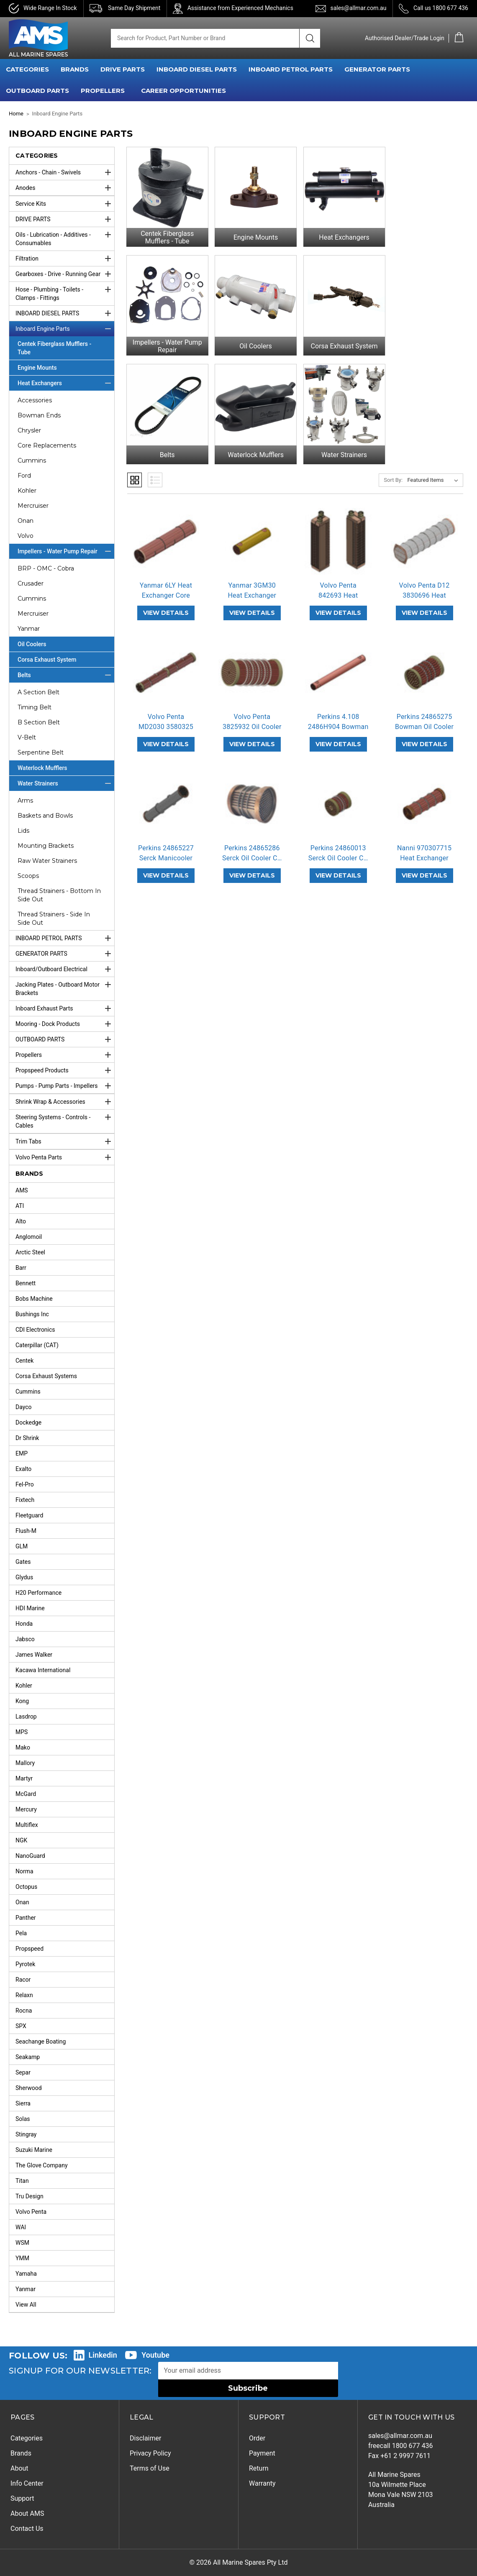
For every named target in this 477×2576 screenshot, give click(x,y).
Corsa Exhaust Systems (46, 1376)
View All (25, 2304)
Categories (26, 2438)
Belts (66, 675)
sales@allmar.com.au (358, 8)
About (19, 2468)
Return (259, 2468)
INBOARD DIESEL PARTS (196, 69)
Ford (24, 475)
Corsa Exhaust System (47, 659)
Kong (22, 1701)
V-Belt (27, 737)
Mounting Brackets (46, 845)
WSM (22, 2242)
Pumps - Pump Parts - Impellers (64, 1085)
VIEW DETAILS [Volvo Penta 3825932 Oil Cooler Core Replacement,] (252, 735)
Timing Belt (34, 707)
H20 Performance (38, 1592)
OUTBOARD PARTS (37, 91)
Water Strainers (66, 783)
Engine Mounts (37, 367)
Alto (20, 1221)
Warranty (262, 2483)
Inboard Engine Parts (64, 328)
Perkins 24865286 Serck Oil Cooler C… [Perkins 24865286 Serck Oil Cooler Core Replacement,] (252, 845)
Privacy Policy (150, 2453)
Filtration (64, 258)
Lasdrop (26, 1716)
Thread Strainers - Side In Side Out (54, 918)
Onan (25, 520)
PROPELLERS (103, 91)
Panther (25, 1917)
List (155, 471)
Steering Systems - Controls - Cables (64, 1119)
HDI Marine (30, 1608)
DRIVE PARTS (122, 69)
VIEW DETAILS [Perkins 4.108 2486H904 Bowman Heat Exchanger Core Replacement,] (338, 735)
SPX (20, 2026)
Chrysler (29, 430)
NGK (21, 1840)
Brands (20, 2453)
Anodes (64, 187)
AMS (21, 1190)
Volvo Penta (30, 2211)
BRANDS (75, 69)
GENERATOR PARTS (377, 69)
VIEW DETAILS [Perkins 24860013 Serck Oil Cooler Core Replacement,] (338, 867)
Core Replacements (47, 445)
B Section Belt (39, 722)
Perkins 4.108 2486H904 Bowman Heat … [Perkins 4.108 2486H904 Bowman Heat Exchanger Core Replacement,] (338, 718)
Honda (24, 1623)
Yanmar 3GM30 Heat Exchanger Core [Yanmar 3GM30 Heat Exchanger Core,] (252, 587)
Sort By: (393, 471)
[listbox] (434, 472)
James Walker (33, 1654)
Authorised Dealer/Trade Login (404, 38)
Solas (22, 2119)
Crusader (31, 583)
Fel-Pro (24, 1484)
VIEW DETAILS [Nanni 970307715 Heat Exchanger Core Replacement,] (424, 867)
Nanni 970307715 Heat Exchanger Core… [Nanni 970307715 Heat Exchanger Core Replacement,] (424, 850)
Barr (20, 1267)
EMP (21, 1453)
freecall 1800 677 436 (400, 2446)
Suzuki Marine (33, 2149)
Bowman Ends (39, 415)
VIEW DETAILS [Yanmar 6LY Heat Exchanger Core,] (166, 604)
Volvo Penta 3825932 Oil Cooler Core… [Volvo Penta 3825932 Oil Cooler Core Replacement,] (252, 718)
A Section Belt (38, 692)
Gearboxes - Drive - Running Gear (64, 273)
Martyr (24, 1778)
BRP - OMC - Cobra (46, 568)
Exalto (23, 1469)
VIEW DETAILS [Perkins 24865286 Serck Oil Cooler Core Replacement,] (252, 867)
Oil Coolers (32, 644)
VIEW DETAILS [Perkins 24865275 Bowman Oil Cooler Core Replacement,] (424, 735)
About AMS (27, 2513)
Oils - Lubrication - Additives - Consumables (64, 236)
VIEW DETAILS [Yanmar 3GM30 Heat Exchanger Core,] (252, 604)
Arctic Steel (30, 1252)
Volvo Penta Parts (64, 1157)
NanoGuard (30, 1855)
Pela (21, 1933)
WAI (20, 2227)
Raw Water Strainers (47, 861)
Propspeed (29, 1948)
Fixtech (24, 1499)
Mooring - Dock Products (64, 1023)
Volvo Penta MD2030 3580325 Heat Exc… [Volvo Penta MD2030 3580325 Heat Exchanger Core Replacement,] (165, 718)
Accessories (35, 400)
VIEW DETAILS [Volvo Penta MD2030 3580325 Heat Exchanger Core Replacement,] (166, 735)
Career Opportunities (183, 91)
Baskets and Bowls (45, 815)
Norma (24, 1871)
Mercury (26, 1809)
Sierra (23, 2103)
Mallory (25, 1763)
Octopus (26, 1886)
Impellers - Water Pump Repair (66, 551)
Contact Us (27, 2529)
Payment (262, 2453)
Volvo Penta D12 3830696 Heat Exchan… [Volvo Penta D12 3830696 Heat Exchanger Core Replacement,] (424, 587)
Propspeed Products (64, 1070)
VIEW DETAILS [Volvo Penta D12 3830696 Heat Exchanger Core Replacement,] (424, 604)
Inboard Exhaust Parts (64, 1008)
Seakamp (27, 2057)
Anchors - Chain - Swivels (64, 172)
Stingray (26, 2134)
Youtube (155, 2355)
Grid (134, 471)
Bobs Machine (34, 1298)
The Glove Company (41, 2165)
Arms (25, 800)
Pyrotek (25, 1964)
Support (22, 2498)
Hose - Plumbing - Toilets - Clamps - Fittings (64, 291)
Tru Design (29, 2196)
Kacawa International (42, 1670)
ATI (19, 1205)
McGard (25, 1794)
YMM (22, 2258)
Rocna (23, 2010)
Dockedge (28, 1422)
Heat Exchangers (66, 383)
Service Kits (64, 203)
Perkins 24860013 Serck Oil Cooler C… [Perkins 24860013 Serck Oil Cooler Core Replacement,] (338, 845)
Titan (22, 2180)
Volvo (25, 536)
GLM (21, 1546)
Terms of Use (149, 2468)
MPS (21, 1732)
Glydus (24, 1577)
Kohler (27, 490)
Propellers (64, 1054)
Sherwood (28, 2088)
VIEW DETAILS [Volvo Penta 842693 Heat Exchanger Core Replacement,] (338, 604)
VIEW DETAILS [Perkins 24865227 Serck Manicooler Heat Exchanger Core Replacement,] (166, 867)
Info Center (27, 2483)
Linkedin (103, 2355)
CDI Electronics (35, 1329)
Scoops (28, 876)
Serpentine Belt (41, 752)
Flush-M (25, 1530)
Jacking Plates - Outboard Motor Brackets (64, 986)
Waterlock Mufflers (42, 768)
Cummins (32, 460)
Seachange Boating (40, 2041)
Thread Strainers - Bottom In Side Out (59, 895)
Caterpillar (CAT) (37, 1345)
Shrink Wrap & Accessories (64, 1101)
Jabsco (25, 1639)
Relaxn (24, 1995)
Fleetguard (29, 1515)
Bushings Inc (32, 1314)
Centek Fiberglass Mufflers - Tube (54, 348)
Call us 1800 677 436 (440, 8)
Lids (23, 830)
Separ (23, 2072)
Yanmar (29, 628)
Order (257, 2438)
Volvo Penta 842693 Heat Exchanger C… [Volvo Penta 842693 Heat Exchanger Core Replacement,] (338, 587)
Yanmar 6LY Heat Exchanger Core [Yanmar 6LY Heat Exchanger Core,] (166, 582)
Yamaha (26, 2273)
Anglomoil (28, 1236)
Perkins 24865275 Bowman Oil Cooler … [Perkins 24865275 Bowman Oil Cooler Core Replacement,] (424, 718)
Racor (23, 1979)
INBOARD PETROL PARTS (291, 69)
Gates (23, 1561)
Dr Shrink (27, 1438)
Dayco (23, 1407)
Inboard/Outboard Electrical (64, 969)
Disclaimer (145, 2438)
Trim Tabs (64, 1141)
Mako (22, 1747)
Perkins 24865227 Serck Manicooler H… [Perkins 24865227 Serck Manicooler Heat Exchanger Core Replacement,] (166, 850)
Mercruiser (33, 505)
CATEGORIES (27, 69)
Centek (24, 1360)
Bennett (25, 1283)
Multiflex (26, 1824)
